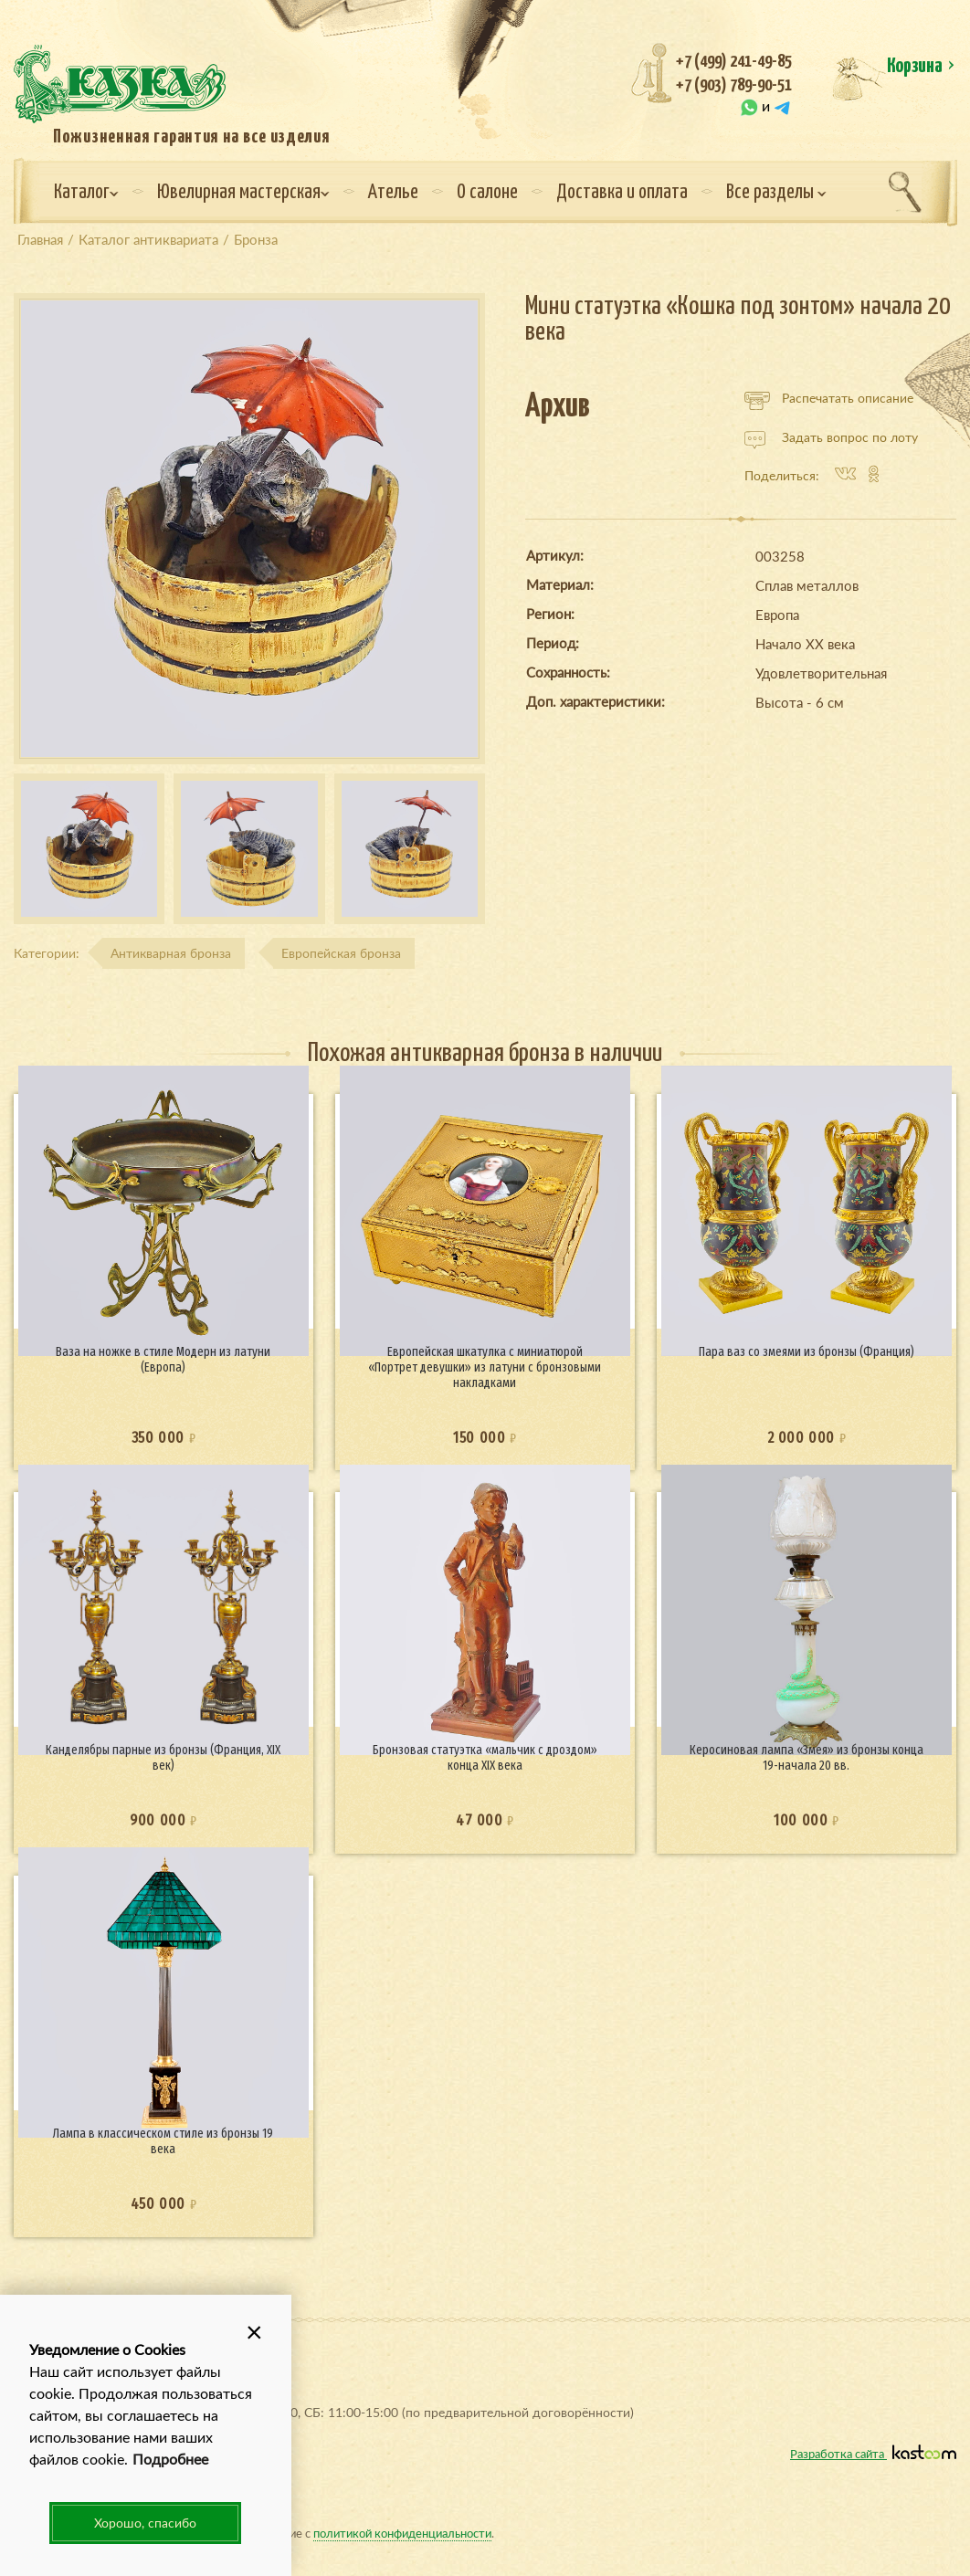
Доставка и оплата (622, 193)
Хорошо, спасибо (145, 2522)
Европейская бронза (341, 953)
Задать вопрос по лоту (831, 437)
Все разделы (776, 193)
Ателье (393, 193)
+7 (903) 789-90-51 (734, 85)
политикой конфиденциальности (402, 2532)
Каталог (86, 193)
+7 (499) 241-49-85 (734, 61)
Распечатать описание (828, 398)
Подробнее (170, 2458)
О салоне (487, 193)
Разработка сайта (873, 2453)
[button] (255, 2331)
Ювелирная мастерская (243, 193)
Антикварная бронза (171, 953)
